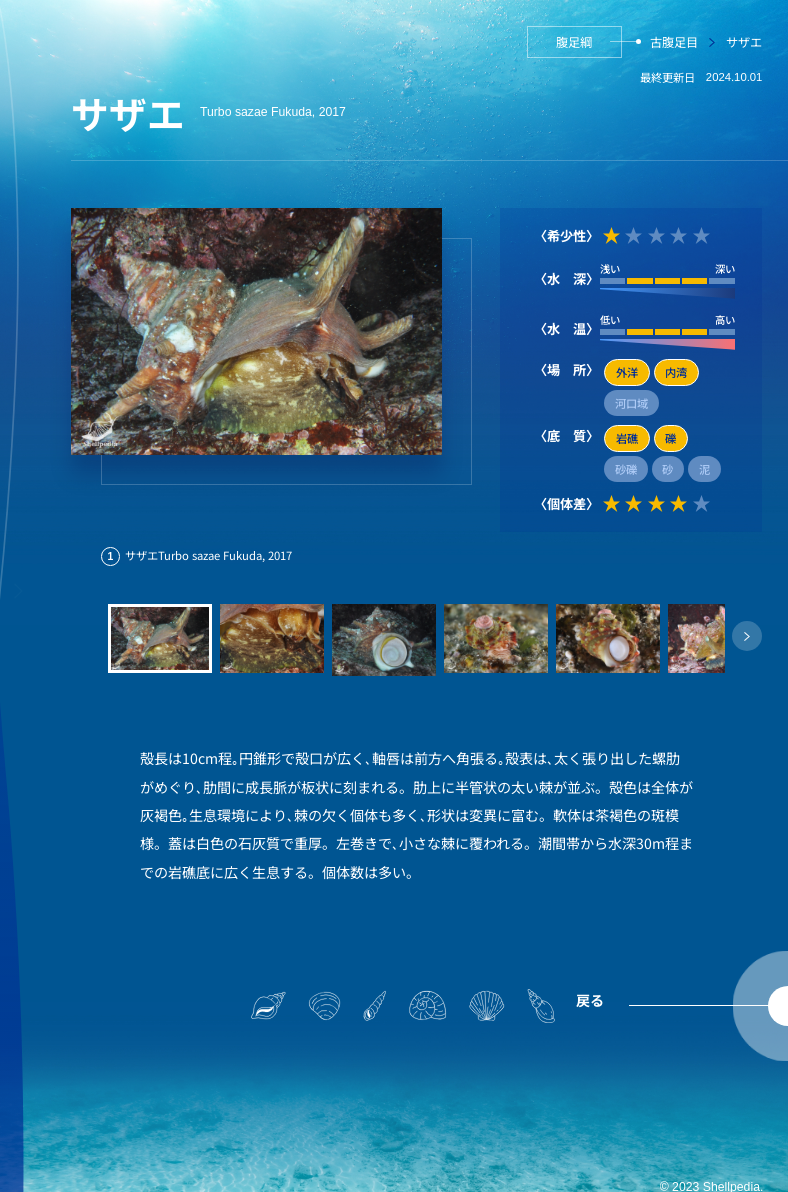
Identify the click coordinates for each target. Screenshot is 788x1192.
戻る (590, 1000)
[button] (747, 636)
